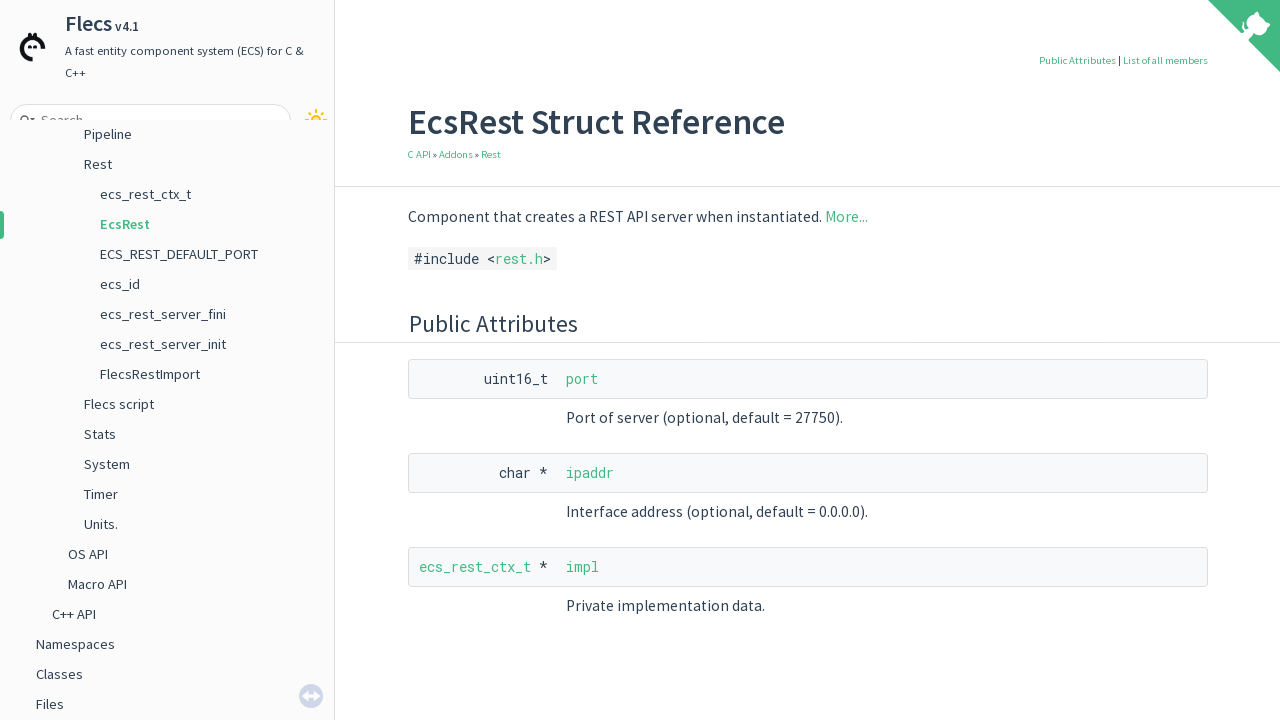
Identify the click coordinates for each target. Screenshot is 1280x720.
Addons (456, 154)
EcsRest (125, 224)
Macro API (97, 584)
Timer (101, 494)
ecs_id (120, 284)
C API (419, 154)
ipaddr (590, 472)
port (582, 378)
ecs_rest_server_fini (163, 314)
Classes (59, 674)
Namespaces (75, 644)
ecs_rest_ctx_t (145, 194)
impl (582, 566)
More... (846, 216)
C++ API (74, 614)
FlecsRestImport (150, 374)
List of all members (1165, 60)
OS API (88, 554)
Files (50, 704)
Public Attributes (1077, 60)
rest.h (519, 258)
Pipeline (108, 134)
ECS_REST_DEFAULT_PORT (179, 254)
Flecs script (119, 404)
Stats (100, 434)
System (107, 464)
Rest (98, 164)
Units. (101, 524)
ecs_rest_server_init (163, 344)
